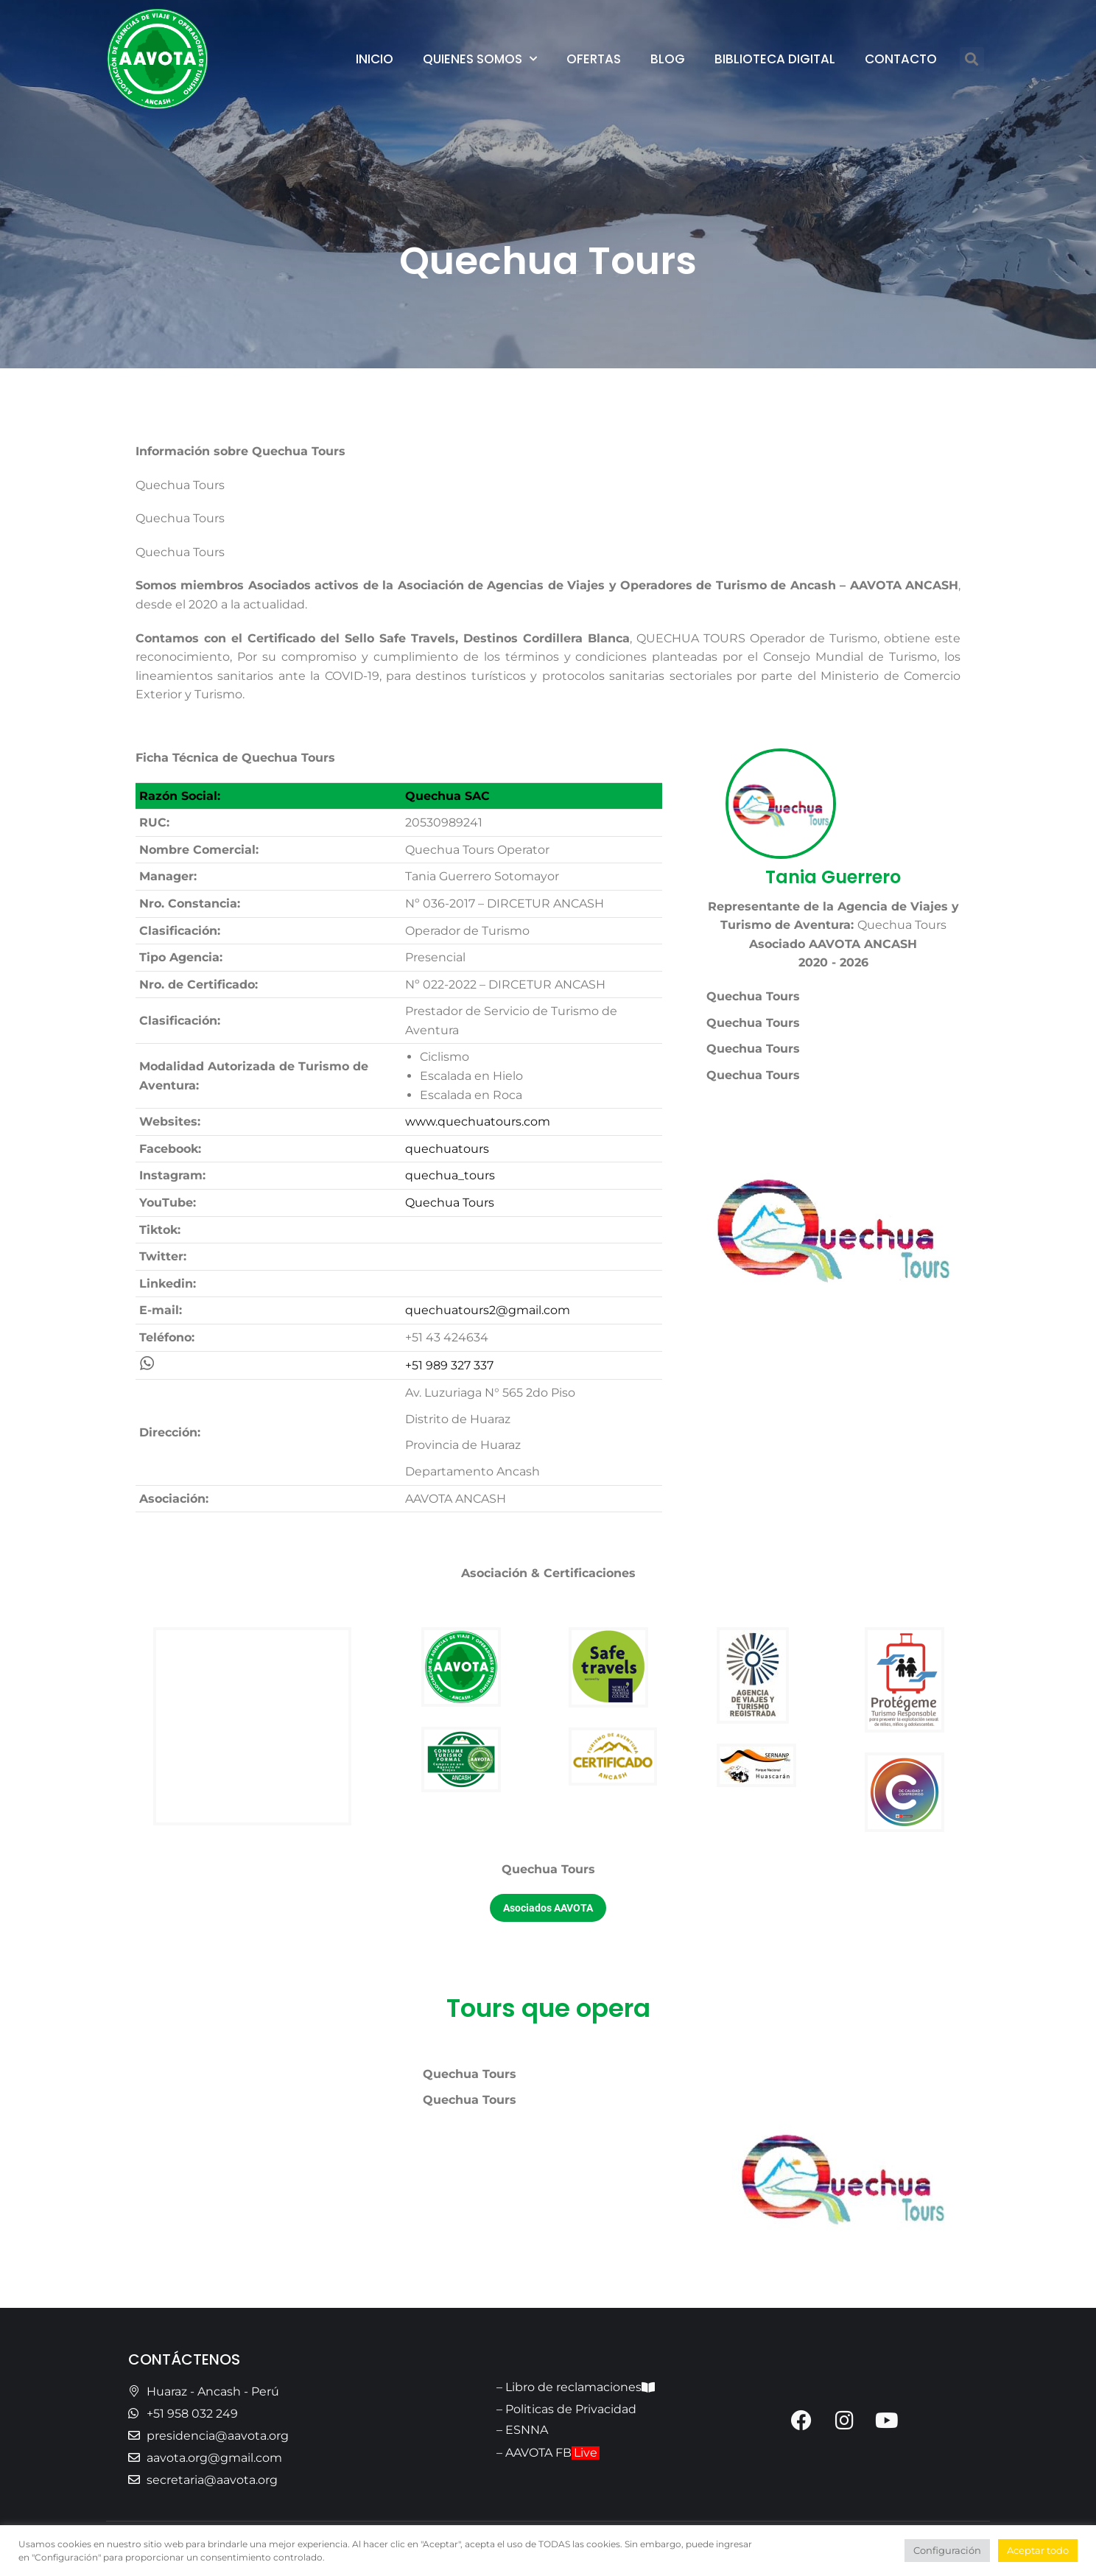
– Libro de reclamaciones (575, 2387)
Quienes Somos (480, 59)
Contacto (901, 59)
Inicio (374, 59)
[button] (972, 59)
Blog (667, 59)
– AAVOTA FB (548, 2453)
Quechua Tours (449, 1203)
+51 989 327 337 (449, 1365)
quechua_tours (450, 1175)
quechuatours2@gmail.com (487, 1310)
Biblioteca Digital (774, 59)
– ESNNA (522, 2430)
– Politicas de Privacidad (566, 2409)
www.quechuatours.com (477, 1122)
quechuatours (447, 1149)
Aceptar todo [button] (1038, 2550)
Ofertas (593, 59)
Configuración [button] (947, 2550)
